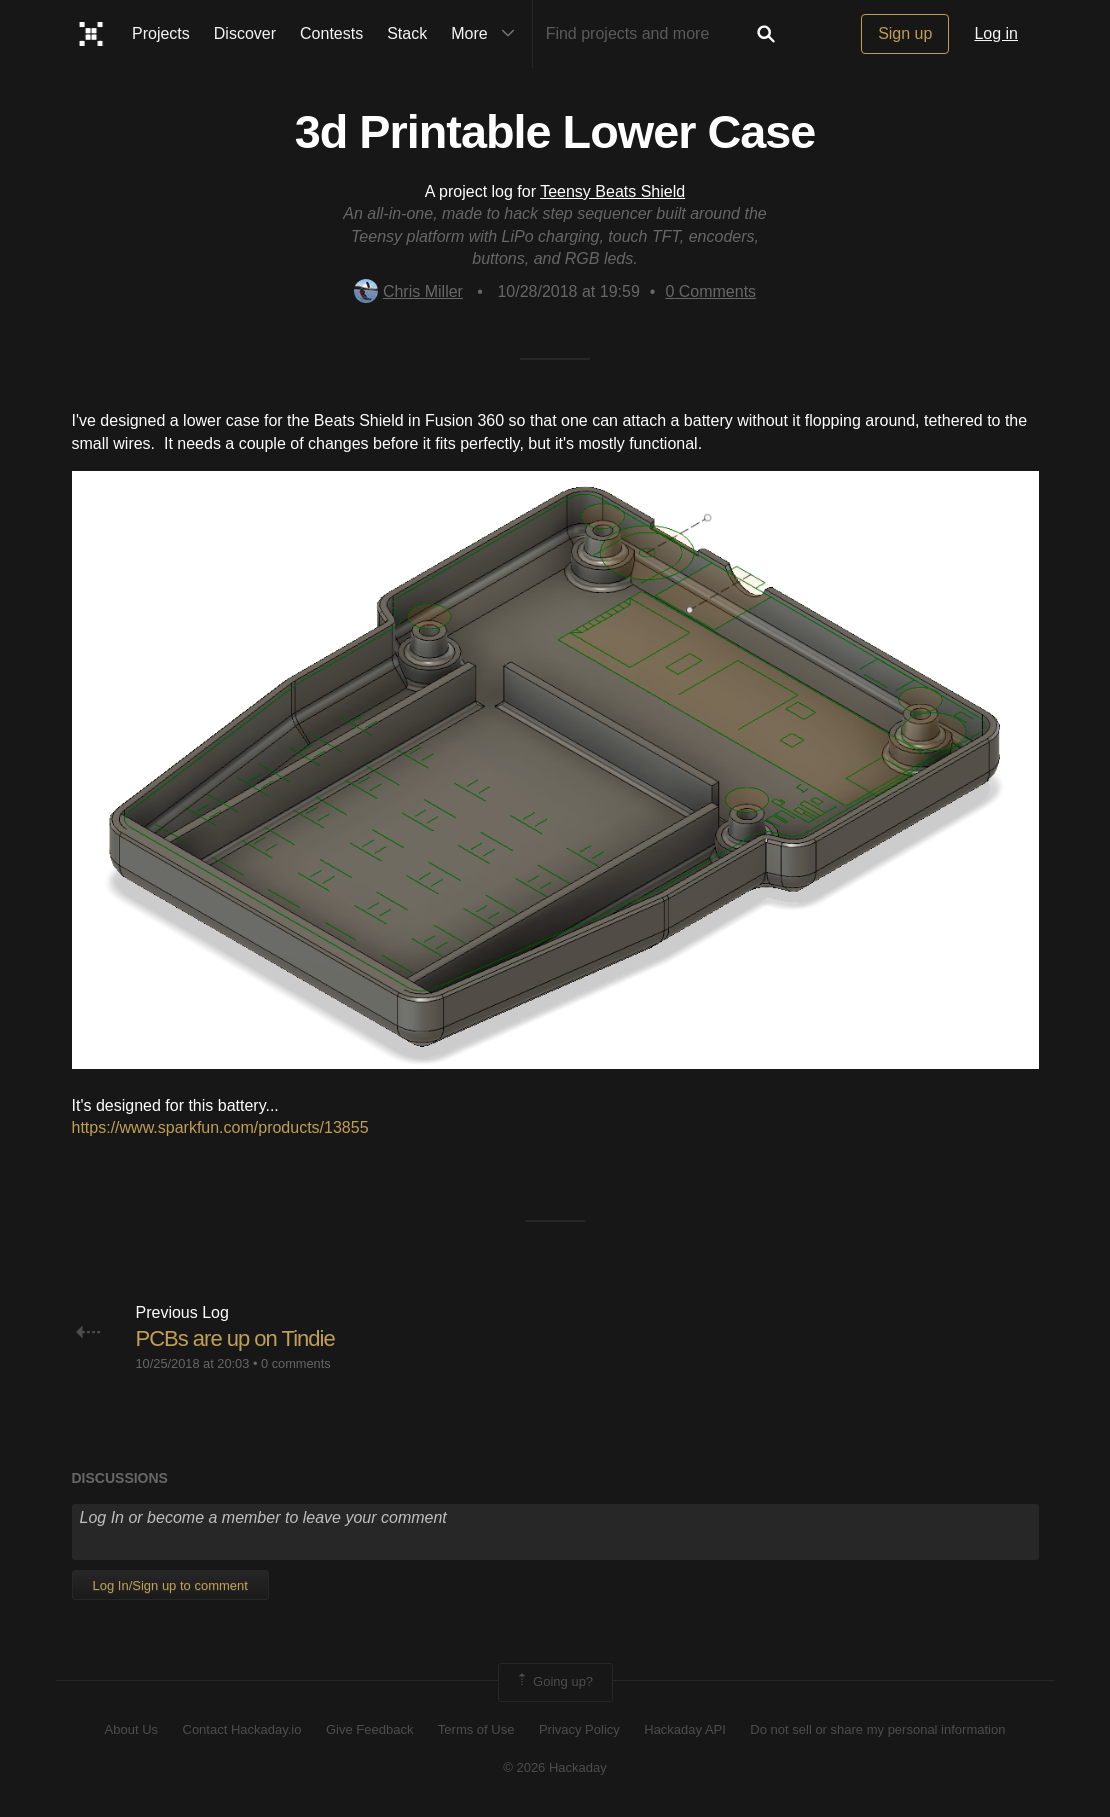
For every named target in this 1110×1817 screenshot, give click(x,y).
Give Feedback (369, 1729)
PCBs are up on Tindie (235, 1338)
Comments (710, 291)
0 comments (296, 1363)
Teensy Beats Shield (612, 191)
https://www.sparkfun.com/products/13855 (220, 1127)
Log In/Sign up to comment (170, 1585)
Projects (161, 33)
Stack (407, 33)
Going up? (554, 1682)
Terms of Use (476, 1729)
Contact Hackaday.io (242, 1729)
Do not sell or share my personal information (877, 1729)
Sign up (905, 33)
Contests (331, 33)
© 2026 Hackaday (555, 1767)
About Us (131, 1729)
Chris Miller (408, 291)
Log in (996, 33)
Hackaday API (685, 1729)
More (487, 34)
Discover (245, 33)
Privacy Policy (579, 1729)
